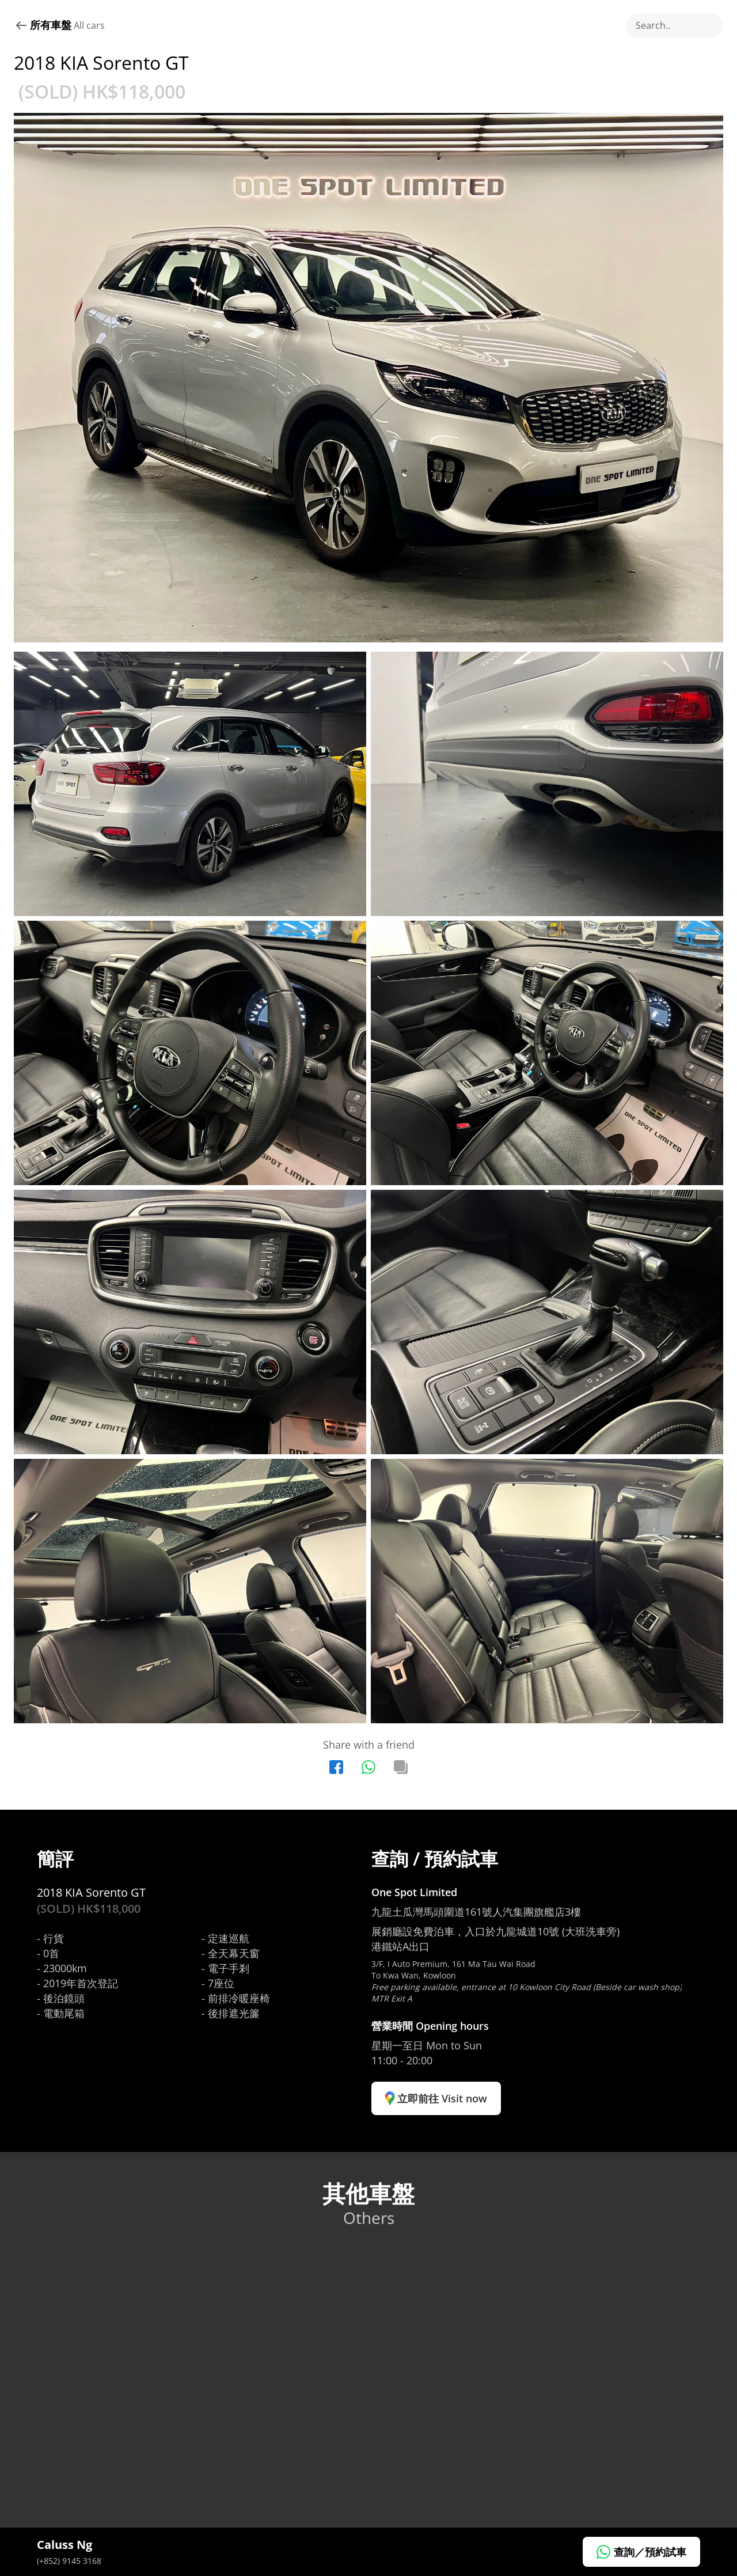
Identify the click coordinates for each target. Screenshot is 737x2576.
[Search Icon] (674, 25)
